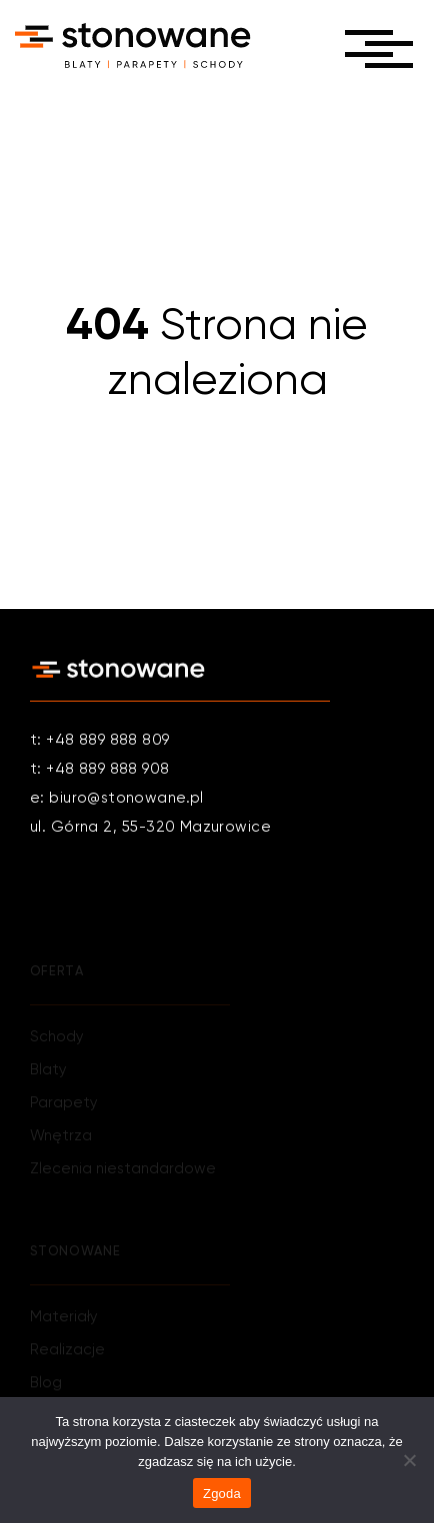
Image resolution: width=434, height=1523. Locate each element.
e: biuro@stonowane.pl (117, 799)
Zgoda (222, 1493)
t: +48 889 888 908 (100, 770)
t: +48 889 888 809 (100, 741)
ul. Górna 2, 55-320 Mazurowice (150, 828)
